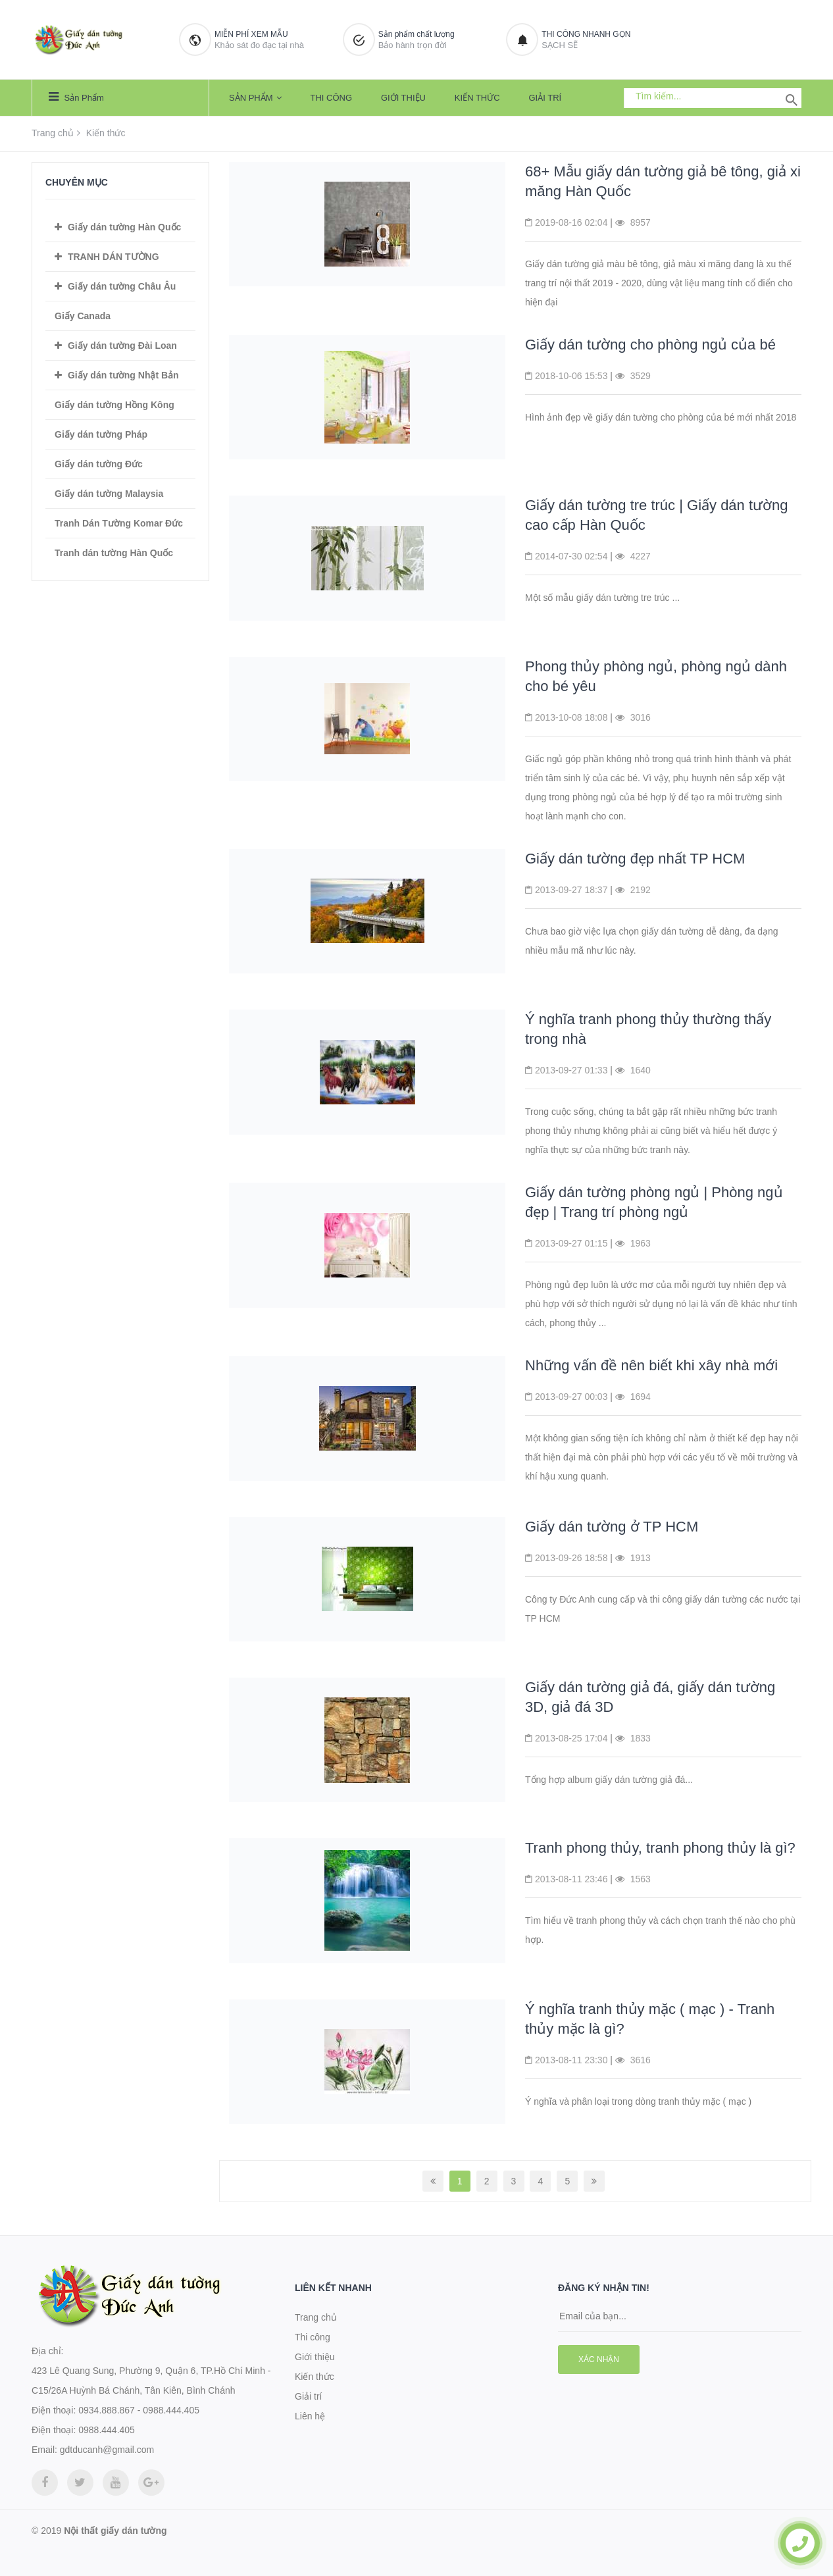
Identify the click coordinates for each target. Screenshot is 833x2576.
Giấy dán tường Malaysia (109, 493)
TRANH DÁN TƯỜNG (113, 256)
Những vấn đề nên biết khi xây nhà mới (651, 1365)
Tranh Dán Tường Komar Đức (119, 523)
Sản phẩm (76, 97)
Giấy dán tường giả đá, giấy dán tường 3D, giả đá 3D (650, 1697)
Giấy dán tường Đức (99, 464)
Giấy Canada (83, 316)
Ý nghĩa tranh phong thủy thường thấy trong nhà (648, 1029)
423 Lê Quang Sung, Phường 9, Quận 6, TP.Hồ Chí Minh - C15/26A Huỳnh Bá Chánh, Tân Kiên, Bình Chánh (151, 2380)
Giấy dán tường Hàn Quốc (124, 227)
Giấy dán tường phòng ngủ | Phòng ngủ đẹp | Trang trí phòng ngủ (654, 1202)
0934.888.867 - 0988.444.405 (138, 2410)
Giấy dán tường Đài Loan (122, 345)
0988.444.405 (106, 2430)
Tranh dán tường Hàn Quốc (114, 553)
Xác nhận (598, 2359)
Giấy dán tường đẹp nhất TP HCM (635, 858)
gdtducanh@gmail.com (107, 2449)
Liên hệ (310, 2416)
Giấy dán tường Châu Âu (122, 286)
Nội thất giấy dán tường (115, 2530)
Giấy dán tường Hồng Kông (114, 404)
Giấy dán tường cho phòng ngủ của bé (650, 344)
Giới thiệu (403, 98)
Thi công (331, 98)
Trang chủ (53, 133)
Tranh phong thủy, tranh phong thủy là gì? (660, 1848)
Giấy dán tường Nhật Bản (123, 375)
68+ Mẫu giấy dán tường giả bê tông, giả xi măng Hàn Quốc (663, 181)
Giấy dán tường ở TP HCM (611, 1526)
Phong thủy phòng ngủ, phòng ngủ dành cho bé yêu (656, 676)
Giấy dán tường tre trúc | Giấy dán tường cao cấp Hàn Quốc (656, 515)
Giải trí (545, 98)
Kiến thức (477, 98)
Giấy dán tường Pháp (101, 434)
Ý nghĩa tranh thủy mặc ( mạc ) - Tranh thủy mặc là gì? (649, 2019)
